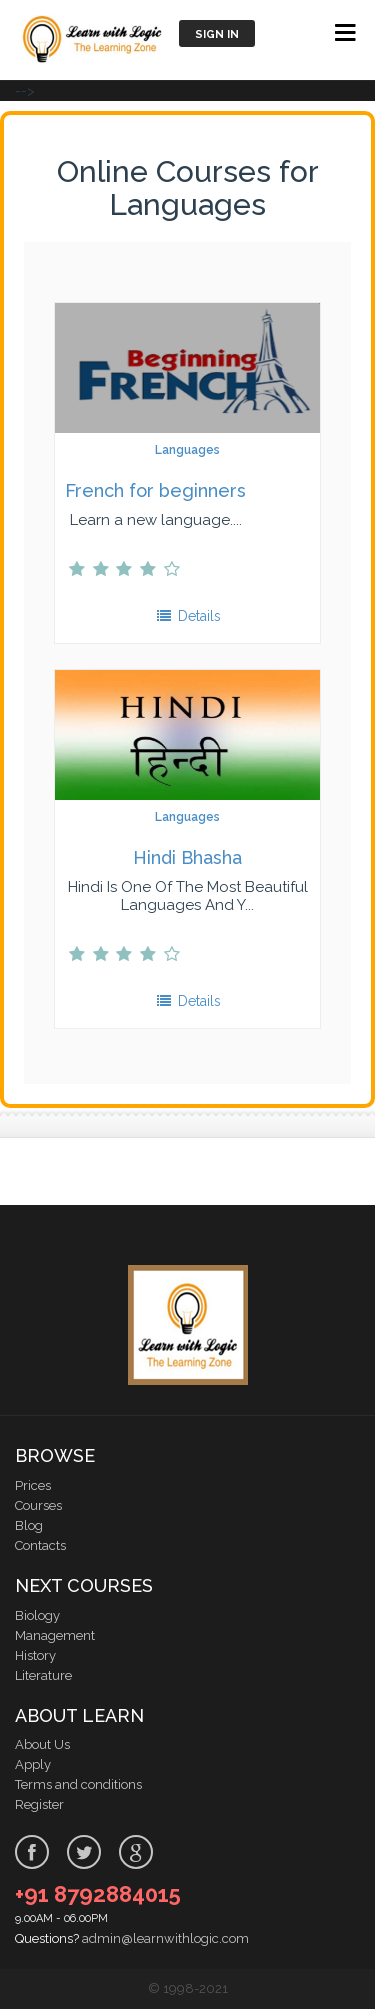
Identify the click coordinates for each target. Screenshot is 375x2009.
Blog (29, 1525)
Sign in (217, 34)
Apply (33, 1764)
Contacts (40, 1545)
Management (55, 1635)
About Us (42, 1744)
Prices (33, 1485)
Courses (38, 1505)
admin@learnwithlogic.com (165, 1938)
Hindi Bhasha (187, 857)
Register (39, 1804)
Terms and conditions (78, 1784)
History (35, 1655)
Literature (43, 1675)
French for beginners (155, 490)
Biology (37, 1615)
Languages (187, 450)
